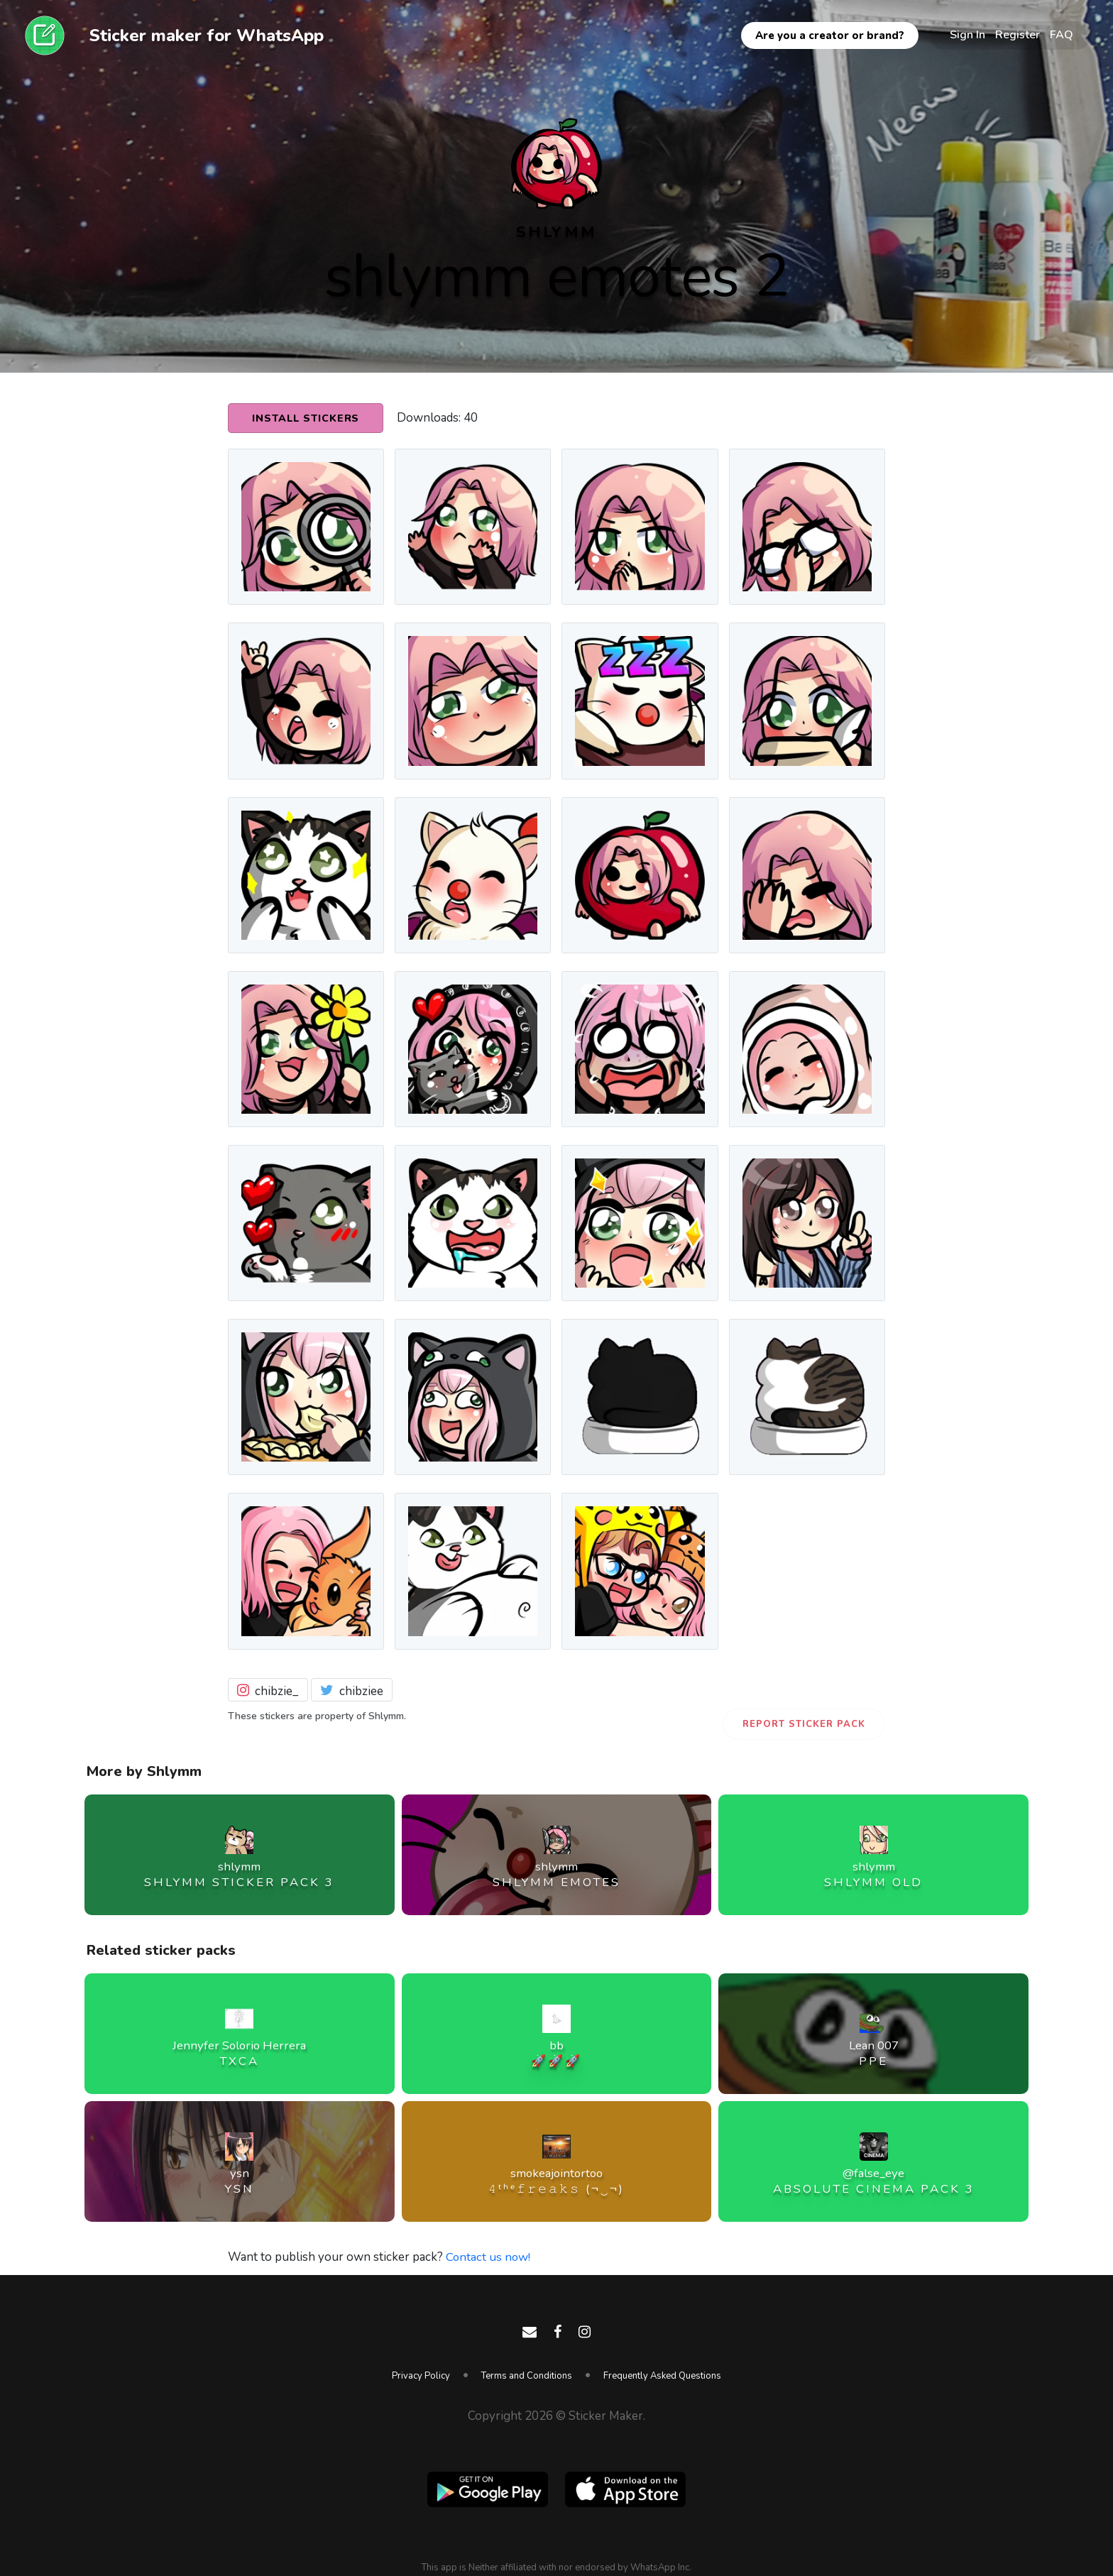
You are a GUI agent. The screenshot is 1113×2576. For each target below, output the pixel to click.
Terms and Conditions (526, 2375)
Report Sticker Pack (803, 1724)
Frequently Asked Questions (662, 2375)
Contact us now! (489, 2257)
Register (1017, 35)
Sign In (967, 35)
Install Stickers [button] (307, 419)
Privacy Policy (421, 2375)
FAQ (1061, 35)
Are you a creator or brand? (829, 35)
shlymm (556, 232)
